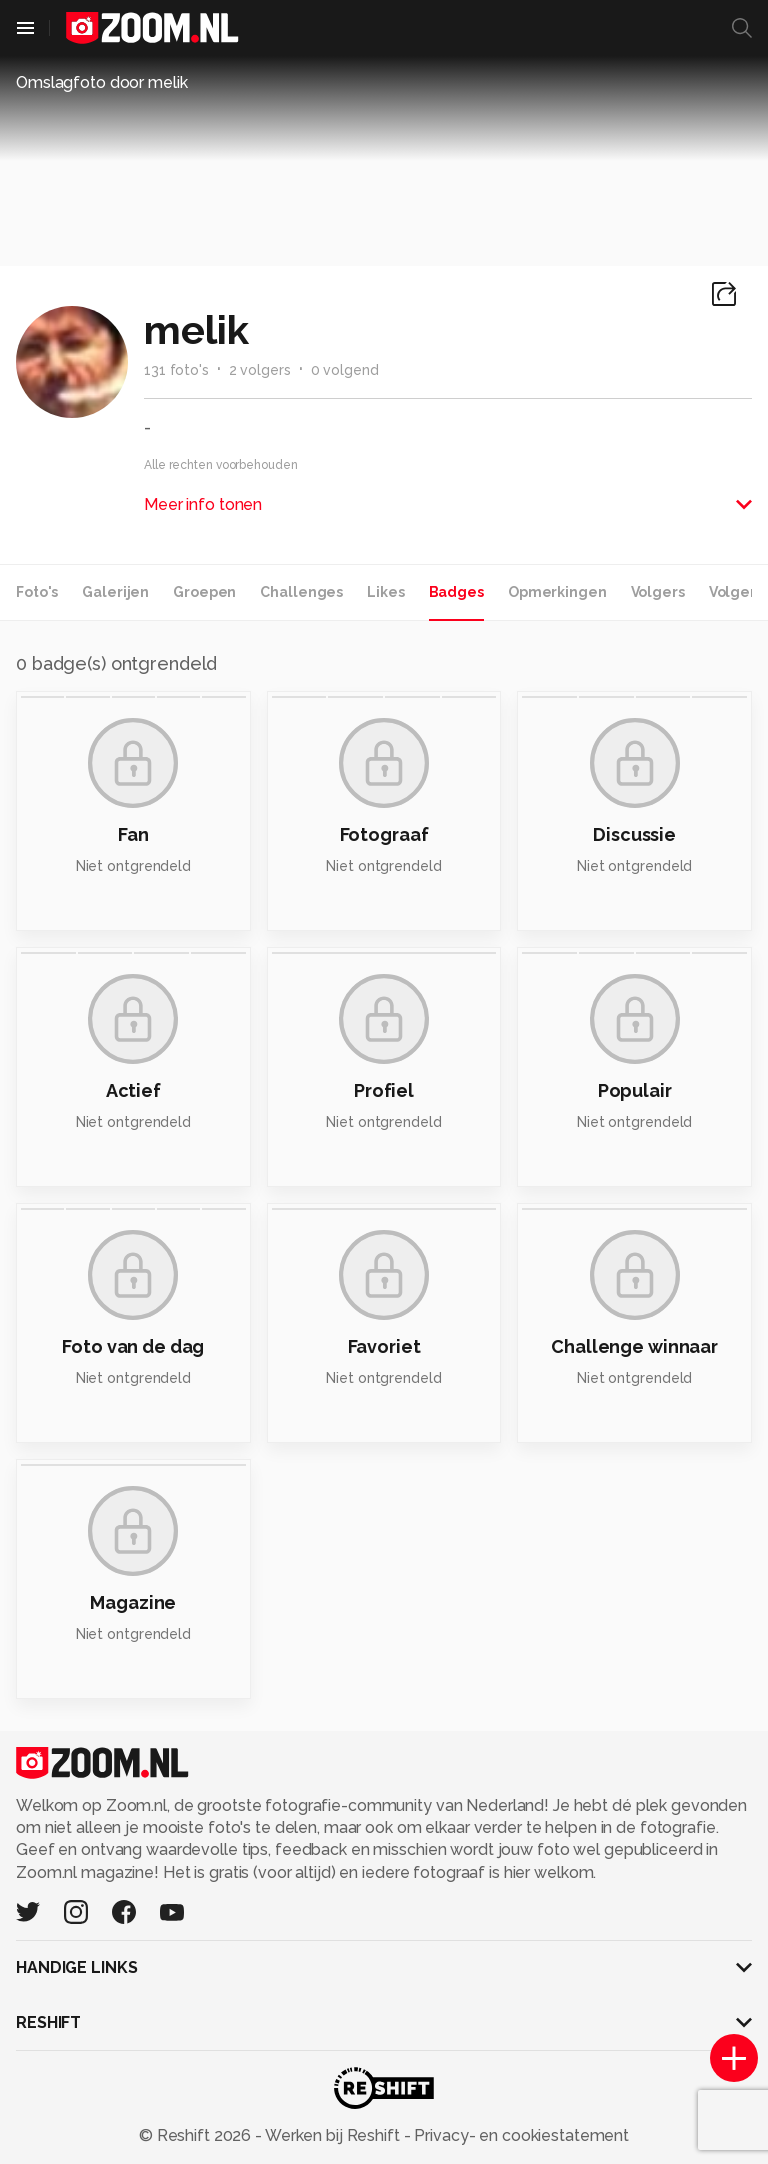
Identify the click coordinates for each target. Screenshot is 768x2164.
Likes (385, 592)
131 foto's (176, 370)
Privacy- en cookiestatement (519, 2135)
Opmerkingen (557, 592)
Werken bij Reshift (333, 2135)
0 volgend (345, 370)
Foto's (37, 592)
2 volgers (260, 370)
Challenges (301, 592)
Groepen (204, 592)
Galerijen (115, 592)
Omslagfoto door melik (102, 82)
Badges (456, 592)
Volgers (658, 592)
